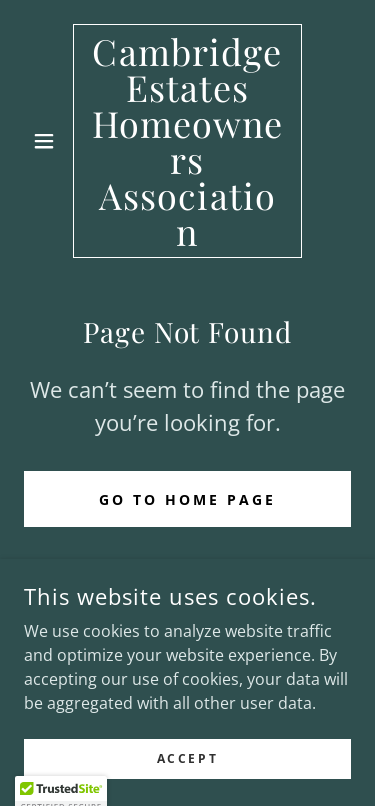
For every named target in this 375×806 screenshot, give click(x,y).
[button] (48, 141)
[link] (187, 141)
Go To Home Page (187, 499)
